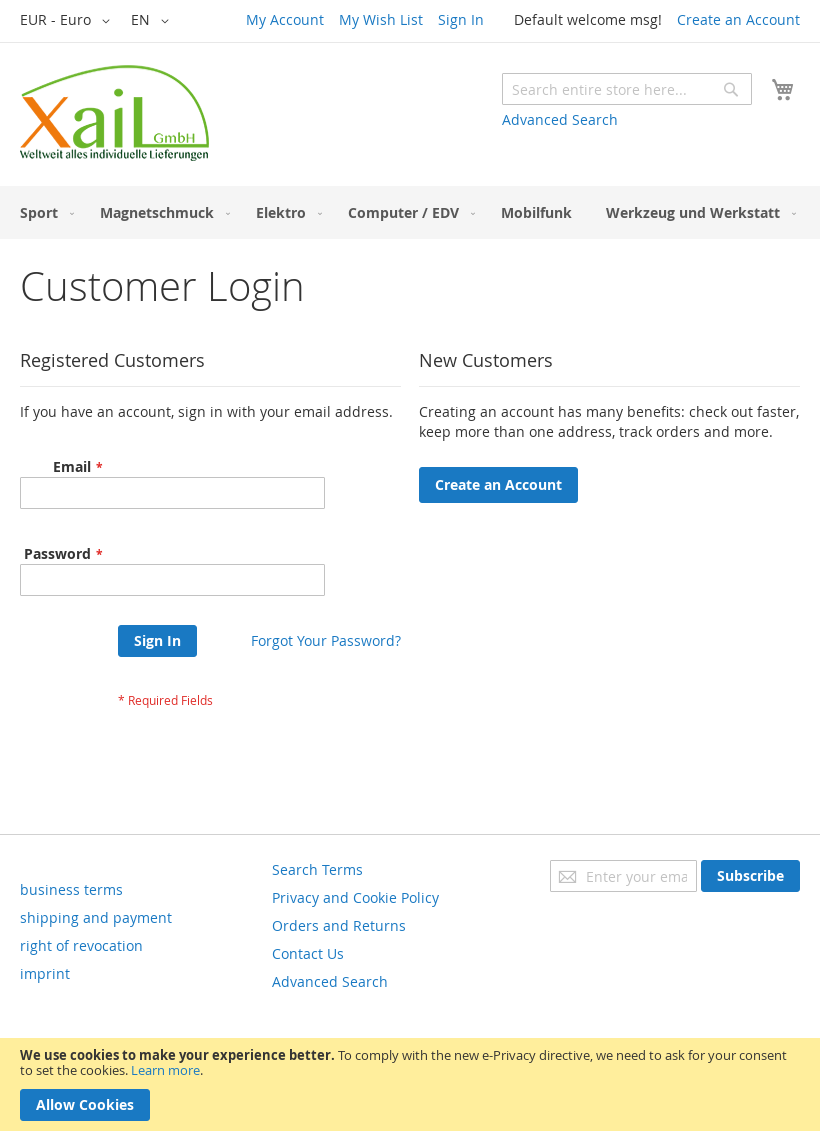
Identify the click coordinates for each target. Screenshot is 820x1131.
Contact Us (308, 953)
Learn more (165, 1070)
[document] (410, 1084)
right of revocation (81, 945)
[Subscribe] (750, 876)
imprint (45, 973)
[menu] (410, 212)
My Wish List (381, 19)
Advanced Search (560, 119)
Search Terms (317, 869)
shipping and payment (96, 917)
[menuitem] (43, 212)
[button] (68, 21)
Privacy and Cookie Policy (355, 897)
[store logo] (114, 113)
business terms (71, 889)
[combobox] (627, 89)
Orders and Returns (339, 925)
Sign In (461, 19)
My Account (285, 19)
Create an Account (738, 19)
